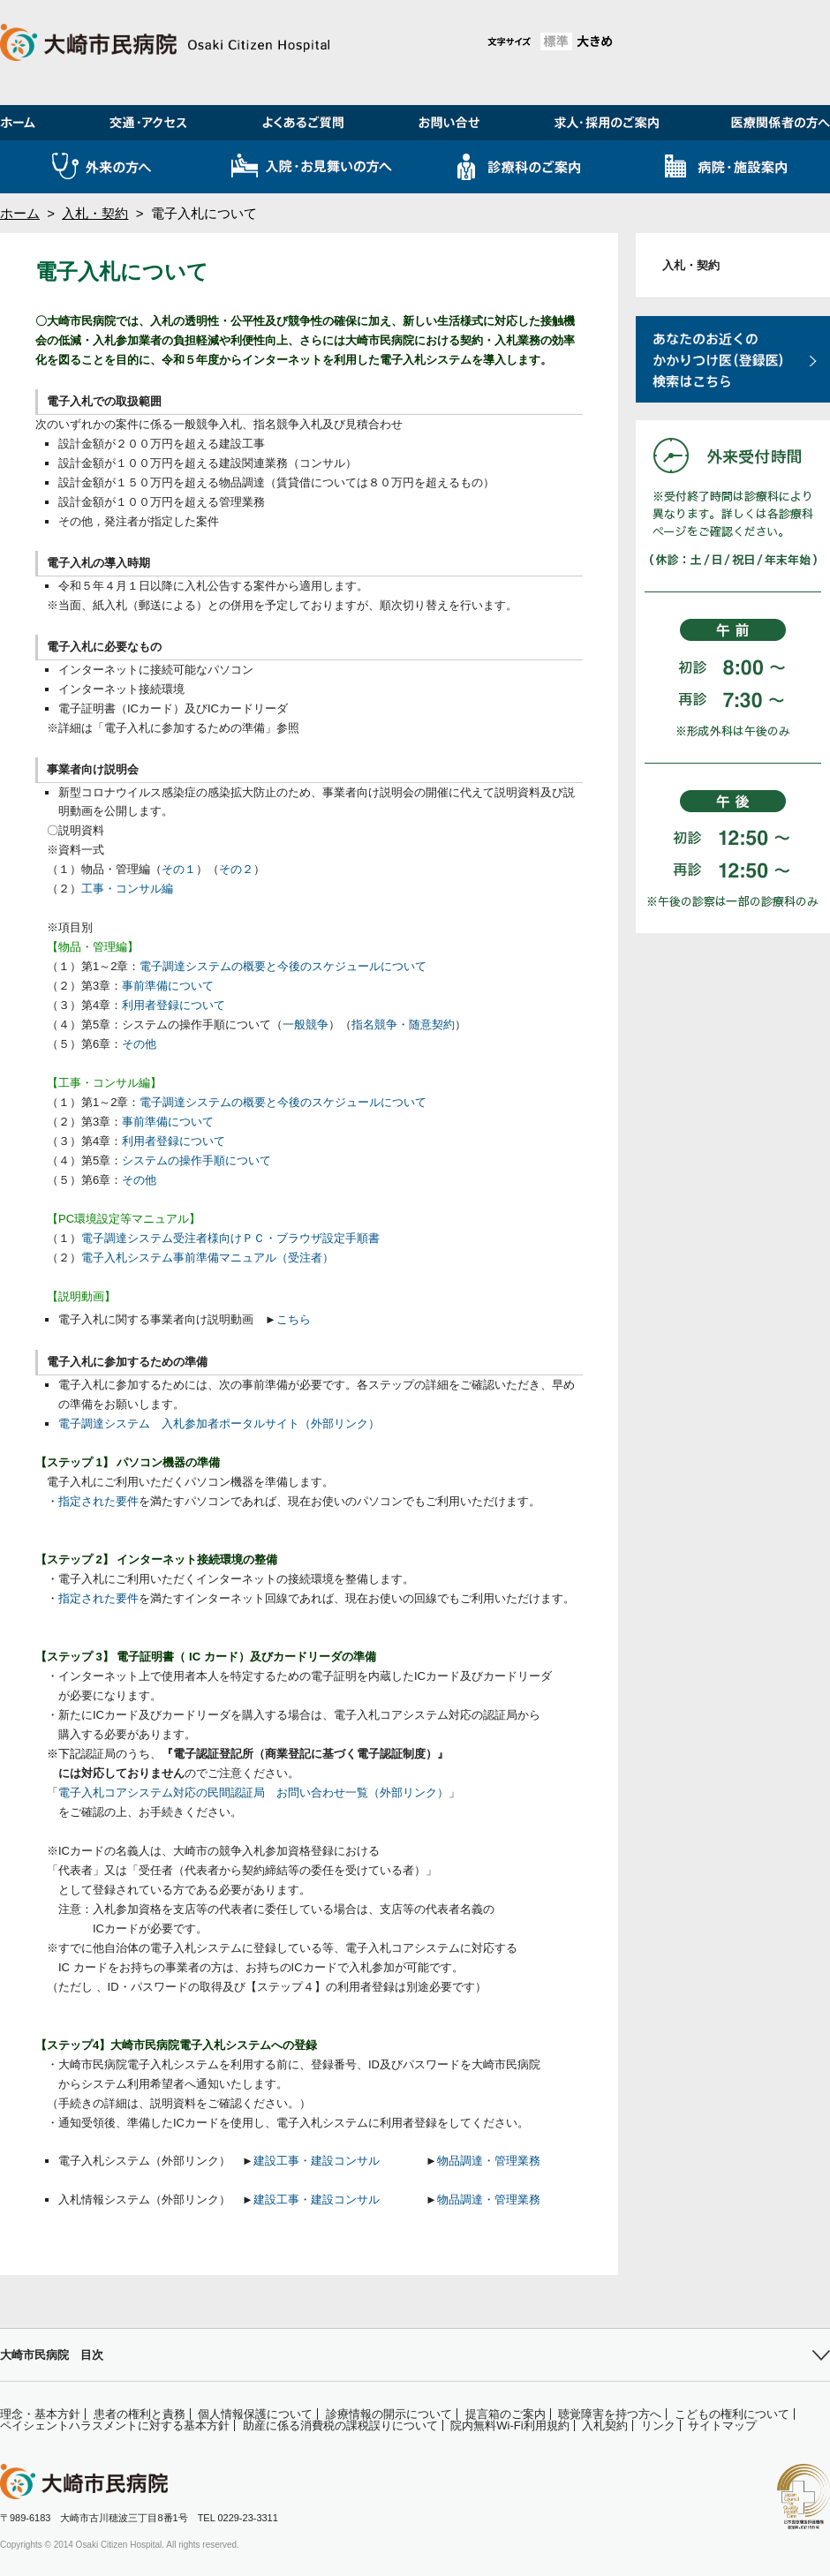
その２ (236, 869)
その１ (179, 869)
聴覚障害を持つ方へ (609, 2414)
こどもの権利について (732, 2414)
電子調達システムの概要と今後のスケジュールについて (283, 966)
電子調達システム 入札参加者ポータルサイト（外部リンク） (219, 1423)
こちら (293, 1319)
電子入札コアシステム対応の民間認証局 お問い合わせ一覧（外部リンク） (253, 1792)
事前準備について (168, 985)
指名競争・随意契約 (403, 1024)
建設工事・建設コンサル (316, 2160)
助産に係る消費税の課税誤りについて (340, 2425)
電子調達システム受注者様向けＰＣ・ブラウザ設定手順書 (230, 1238)
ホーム (20, 213)
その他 (139, 1044)
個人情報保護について (255, 2414)
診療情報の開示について (389, 2414)
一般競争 (305, 1024)
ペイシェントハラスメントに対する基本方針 (115, 2425)
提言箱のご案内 (505, 2414)
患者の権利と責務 (139, 2414)
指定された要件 (98, 1501)
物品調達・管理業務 (488, 2160)
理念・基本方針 (40, 2414)
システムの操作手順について (196, 1160)
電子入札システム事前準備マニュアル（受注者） (207, 1257)
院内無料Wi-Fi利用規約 (509, 2425)
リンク (658, 2425)
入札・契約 (95, 213)
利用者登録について (173, 1005)
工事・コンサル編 (127, 888)
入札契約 (605, 2425)
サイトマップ (722, 2425)
